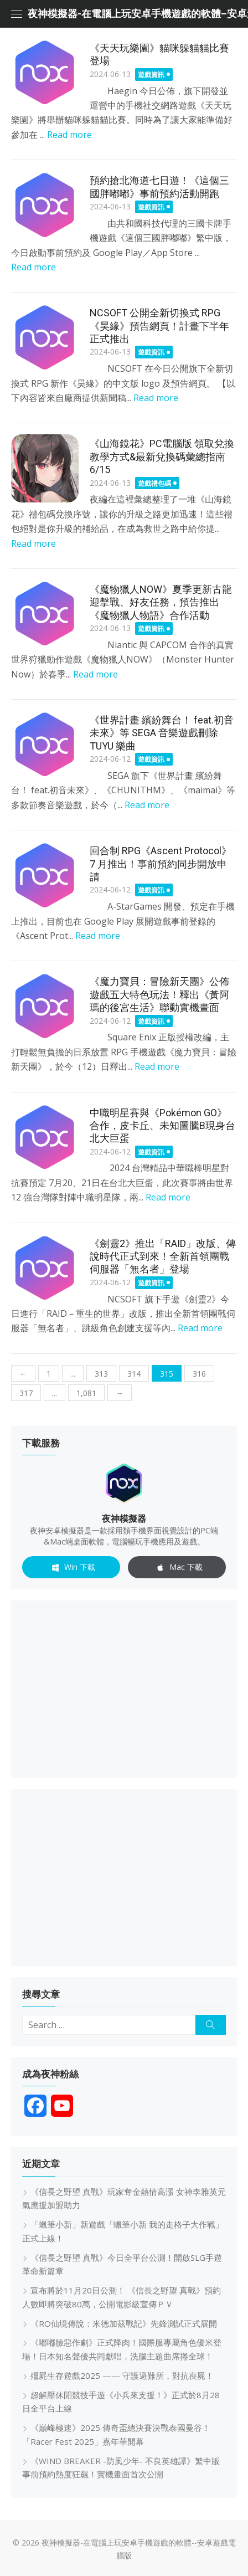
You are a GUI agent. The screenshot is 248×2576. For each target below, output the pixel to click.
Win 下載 (70, 1568)
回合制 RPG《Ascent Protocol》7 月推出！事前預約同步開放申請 (160, 863)
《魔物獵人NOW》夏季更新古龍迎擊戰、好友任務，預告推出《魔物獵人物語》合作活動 (161, 602)
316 (199, 1373)
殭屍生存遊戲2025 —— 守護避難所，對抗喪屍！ (122, 2375)
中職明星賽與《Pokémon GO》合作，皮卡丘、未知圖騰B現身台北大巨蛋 (162, 1126)
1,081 (86, 1393)
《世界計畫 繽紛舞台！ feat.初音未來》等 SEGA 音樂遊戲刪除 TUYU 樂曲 (162, 733)
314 (134, 1373)
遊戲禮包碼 (154, 483)
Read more (69, 135)
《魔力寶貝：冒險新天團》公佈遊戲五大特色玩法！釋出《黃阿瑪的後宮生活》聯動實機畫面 (159, 994)
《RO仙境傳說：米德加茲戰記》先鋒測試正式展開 (123, 2323)
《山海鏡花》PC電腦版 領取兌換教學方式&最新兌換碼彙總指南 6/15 (162, 456)
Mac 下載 (177, 1568)
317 (26, 1393)
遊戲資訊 (151, 74)
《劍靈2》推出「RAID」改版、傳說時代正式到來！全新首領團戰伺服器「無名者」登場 (163, 1256)
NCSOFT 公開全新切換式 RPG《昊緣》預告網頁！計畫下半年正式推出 (159, 326)
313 (101, 1373)
